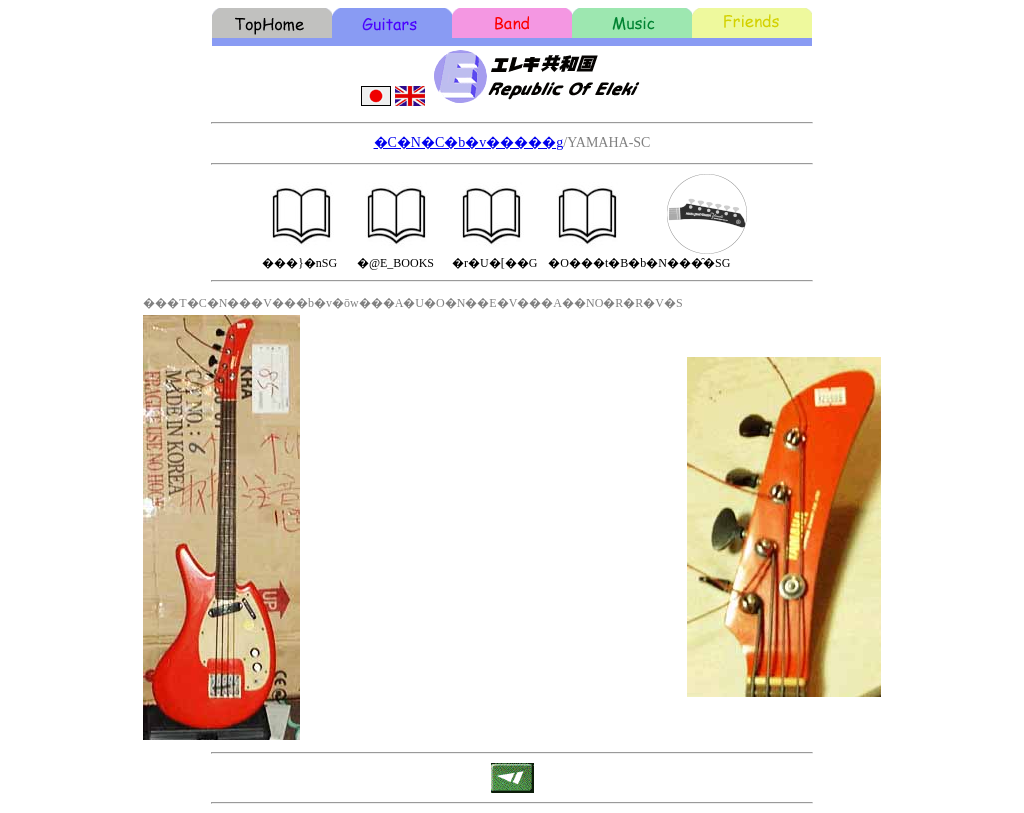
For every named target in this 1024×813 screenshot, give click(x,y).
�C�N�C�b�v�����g (469, 142)
